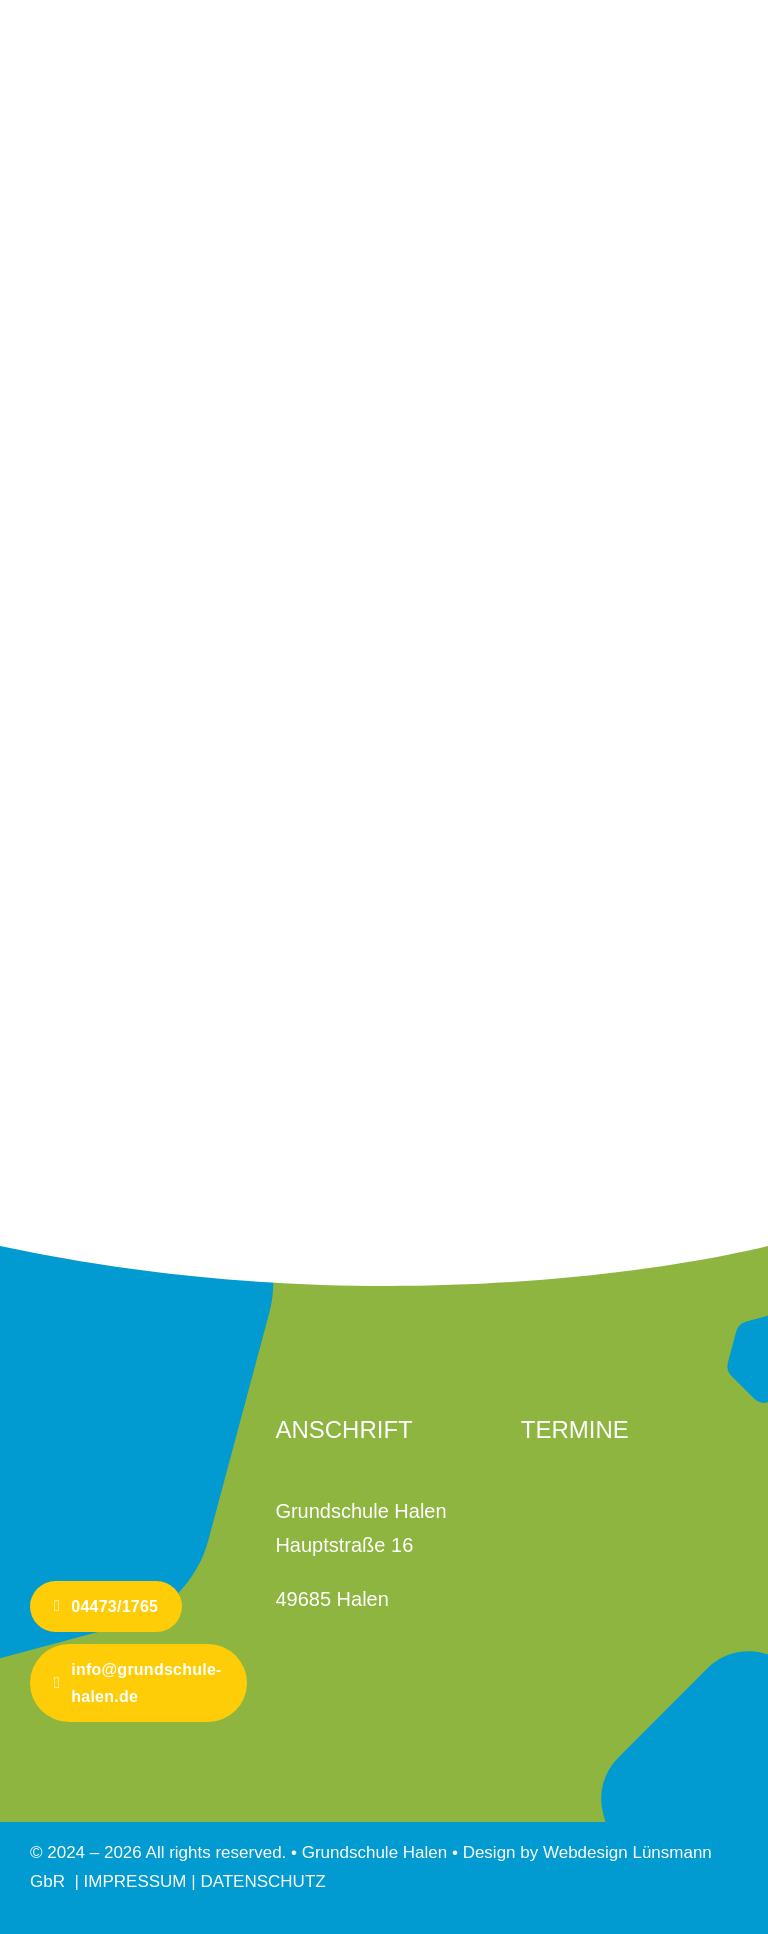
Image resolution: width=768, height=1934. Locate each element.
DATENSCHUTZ (262, 1881)
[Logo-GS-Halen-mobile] (105, 1394)
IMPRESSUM (138, 1881)
